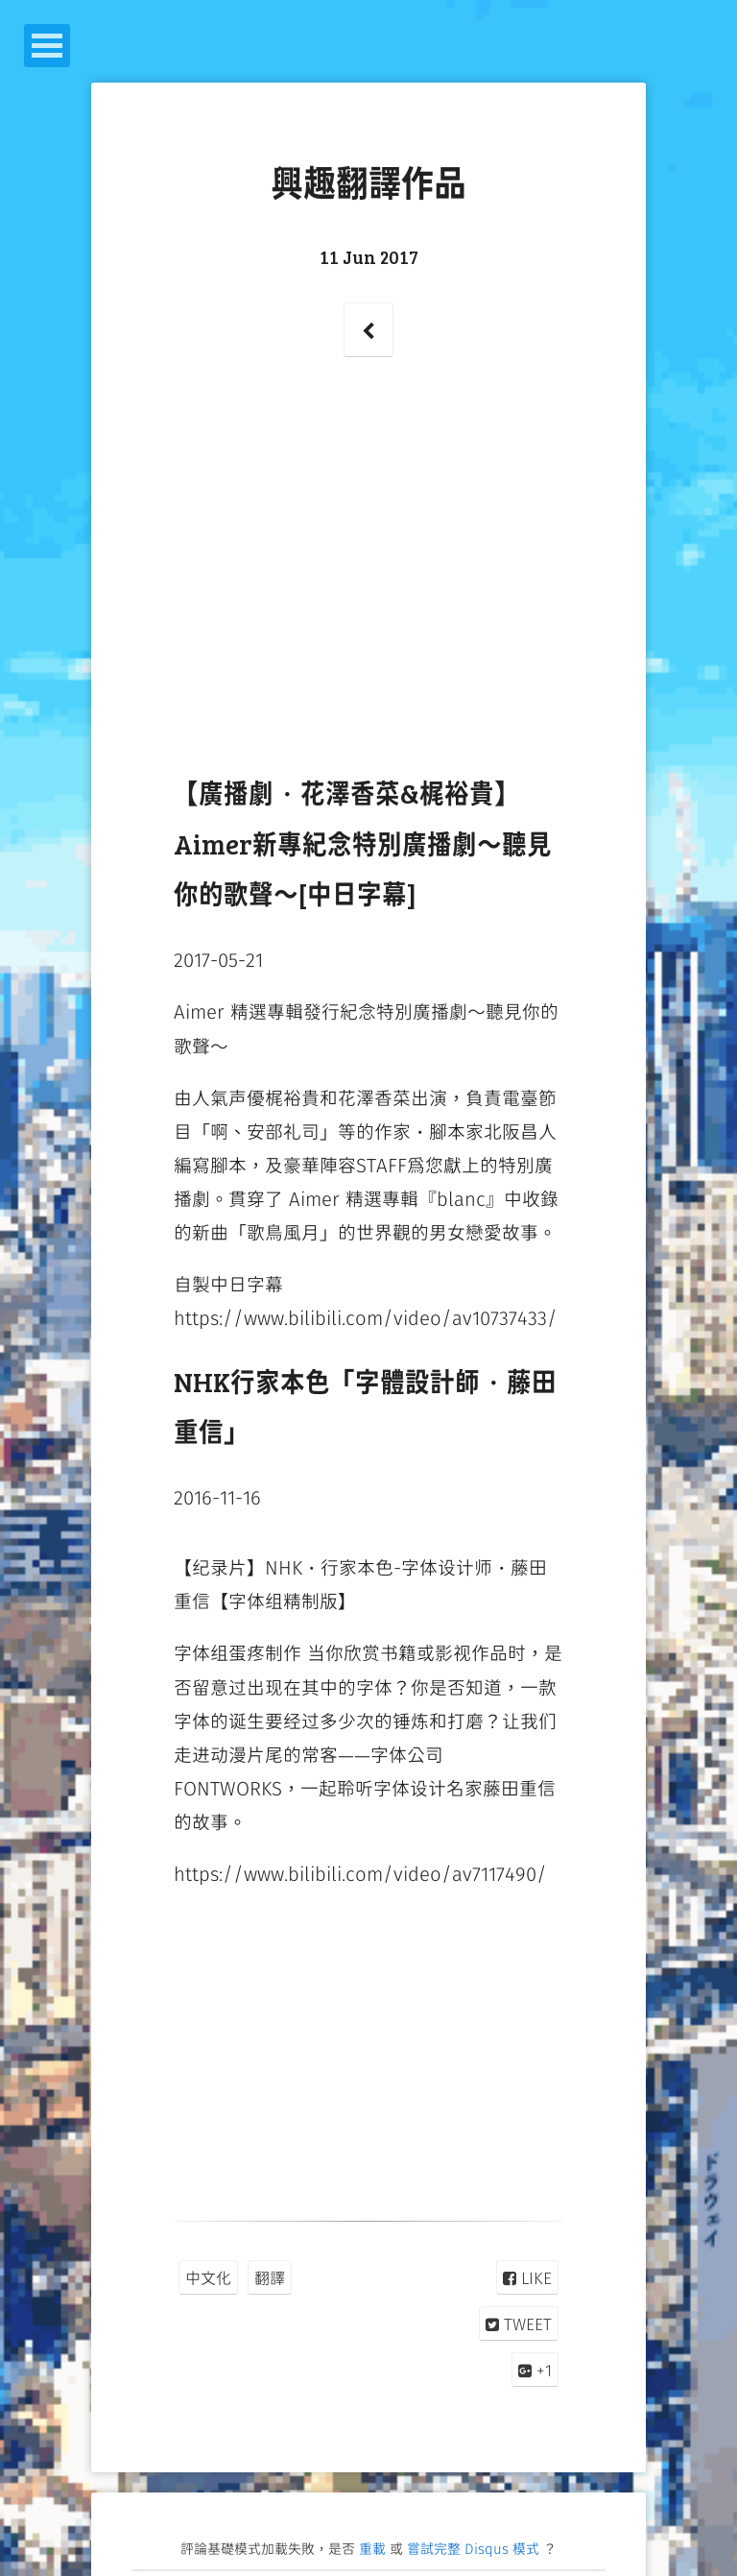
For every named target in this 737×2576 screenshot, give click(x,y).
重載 (372, 2548)
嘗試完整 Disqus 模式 (473, 2548)
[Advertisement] (369, 584)
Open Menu (47, 45)
